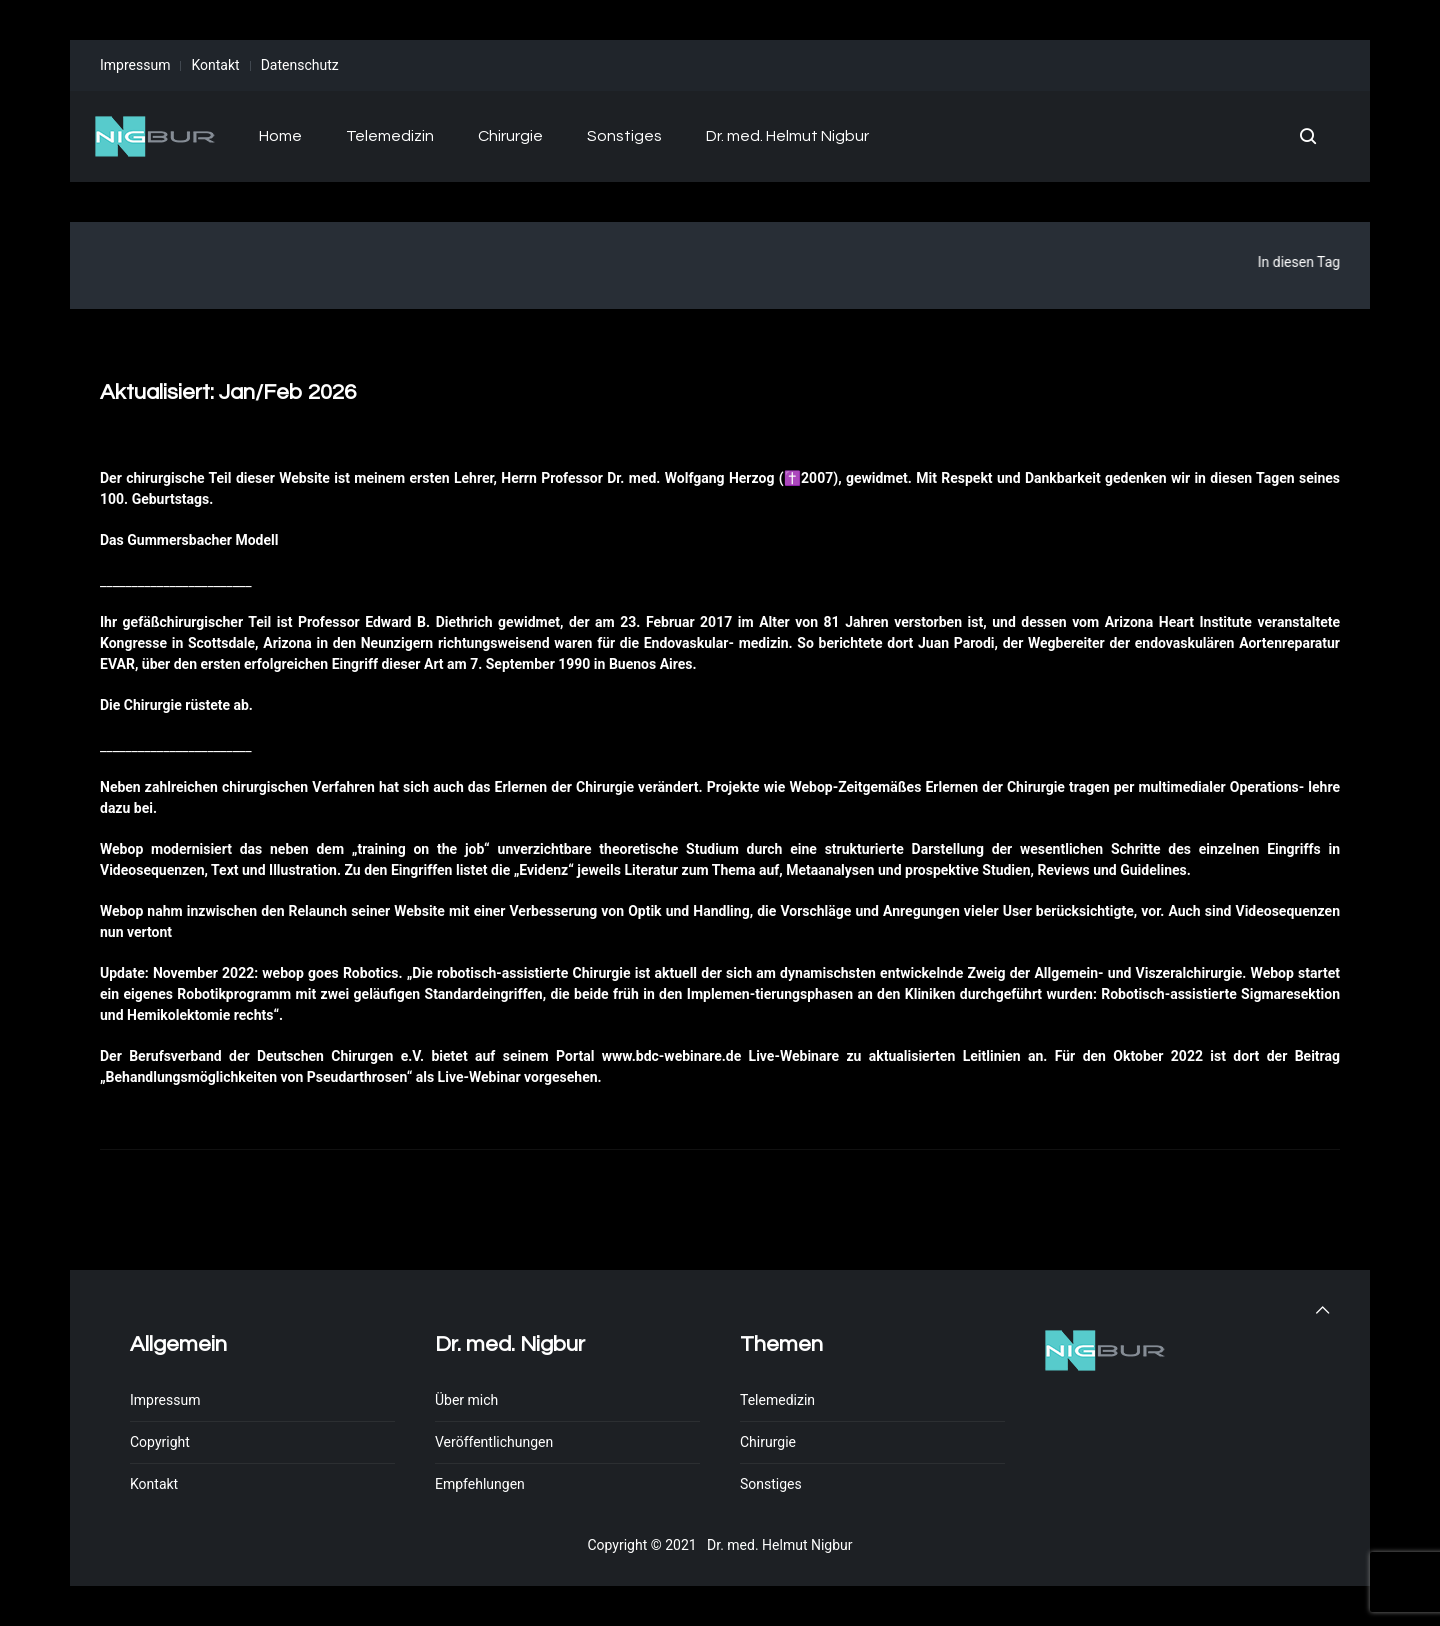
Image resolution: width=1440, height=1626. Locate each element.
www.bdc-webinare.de (671, 1056)
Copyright (160, 1442)
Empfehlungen (480, 1484)
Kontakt (215, 65)
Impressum (135, 65)
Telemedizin (390, 136)
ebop (816, 787)
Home (280, 136)
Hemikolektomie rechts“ (203, 1015)
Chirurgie (510, 136)
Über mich (466, 1400)
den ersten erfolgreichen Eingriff (276, 664)
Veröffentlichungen (494, 1442)
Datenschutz (300, 65)
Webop (121, 849)
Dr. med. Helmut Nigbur (787, 136)
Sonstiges (624, 136)
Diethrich (464, 622)
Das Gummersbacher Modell (189, 540)
